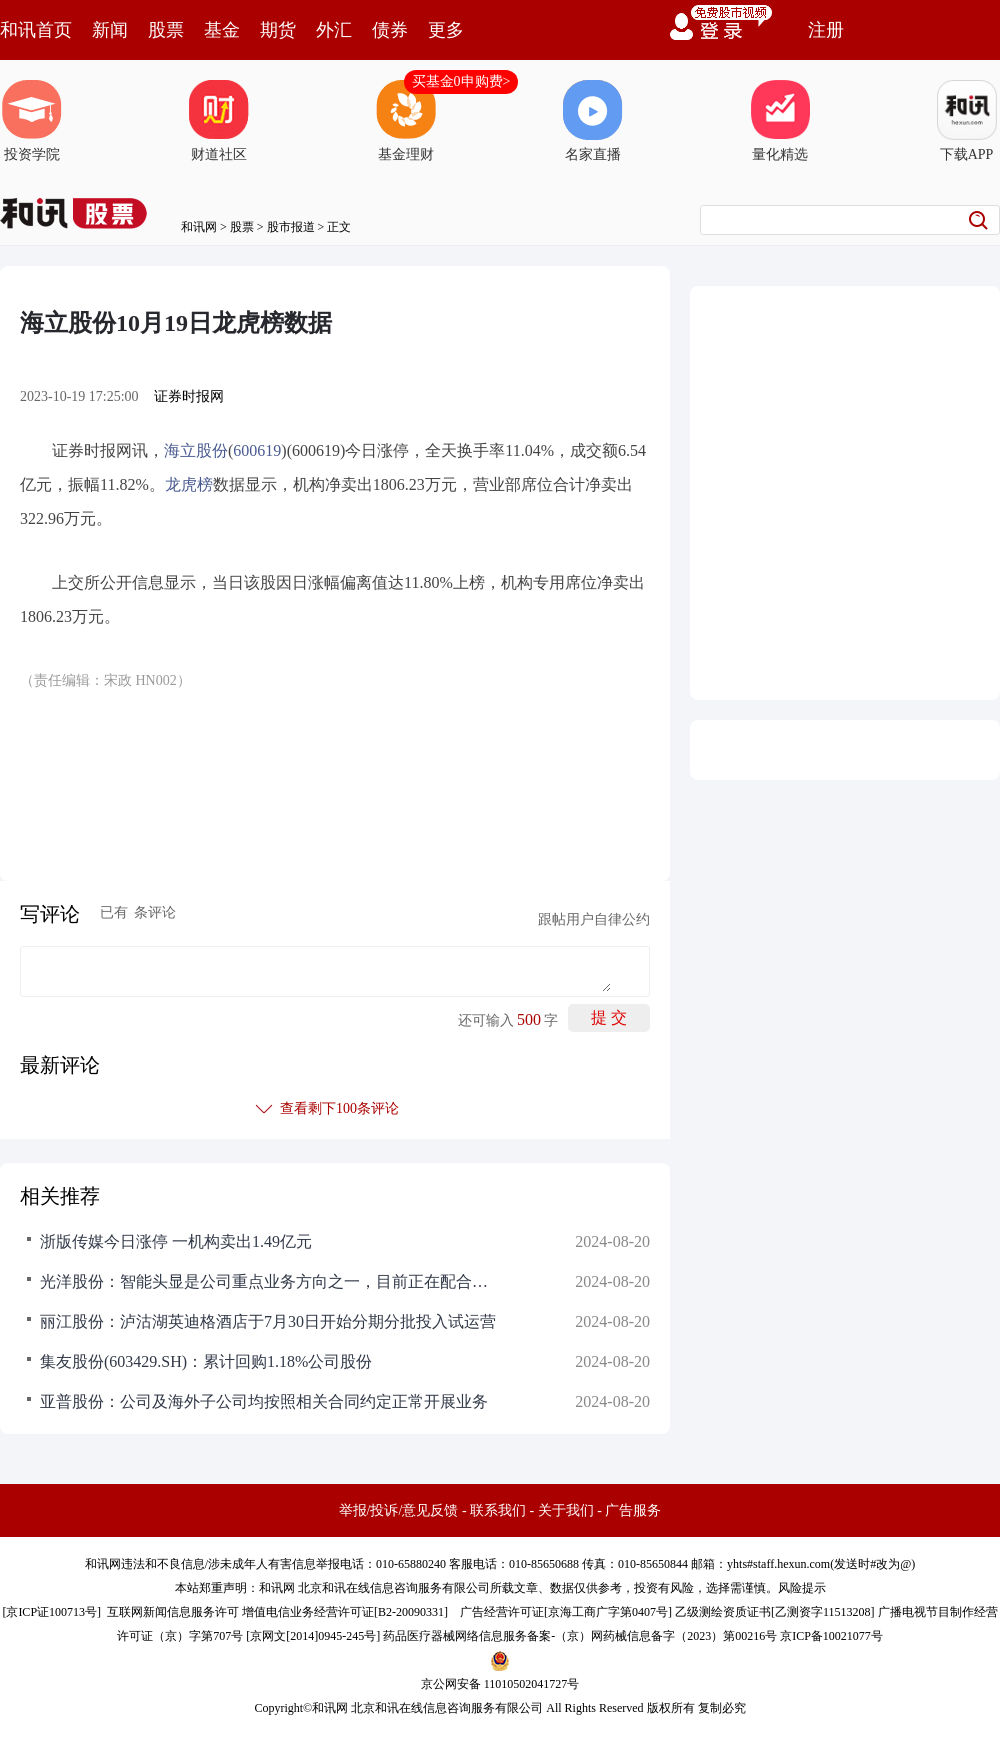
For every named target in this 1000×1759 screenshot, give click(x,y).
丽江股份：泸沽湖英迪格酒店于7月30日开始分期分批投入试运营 (268, 1321)
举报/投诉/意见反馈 (399, 1510)
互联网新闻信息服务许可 (173, 1612)
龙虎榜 (189, 484)
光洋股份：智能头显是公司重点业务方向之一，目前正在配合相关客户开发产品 (270, 1281)
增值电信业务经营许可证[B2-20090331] (345, 1612)
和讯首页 (36, 30)
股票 (166, 30)
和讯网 (199, 227)
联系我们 (498, 1510)
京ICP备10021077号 (831, 1636)
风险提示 (802, 1588)
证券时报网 (189, 396)
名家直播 (593, 121)
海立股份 (196, 450)
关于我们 (566, 1510)
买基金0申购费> (461, 81)
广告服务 (633, 1510)
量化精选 (780, 121)
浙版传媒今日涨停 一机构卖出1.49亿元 (176, 1241)
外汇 (334, 30)
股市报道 (291, 227)
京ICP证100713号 (51, 1612)
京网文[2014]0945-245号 (313, 1636)
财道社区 (219, 121)
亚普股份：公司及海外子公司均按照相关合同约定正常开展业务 (264, 1401)
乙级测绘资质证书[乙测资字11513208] (775, 1612)
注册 (826, 30)
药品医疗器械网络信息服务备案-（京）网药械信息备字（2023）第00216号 (580, 1636)
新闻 (110, 30)
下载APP (967, 121)
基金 (222, 30)
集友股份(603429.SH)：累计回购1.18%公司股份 (206, 1361)
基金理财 (406, 121)
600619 (257, 450)
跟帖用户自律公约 (594, 919)
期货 (278, 30)
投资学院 (32, 121)
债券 (390, 30)
